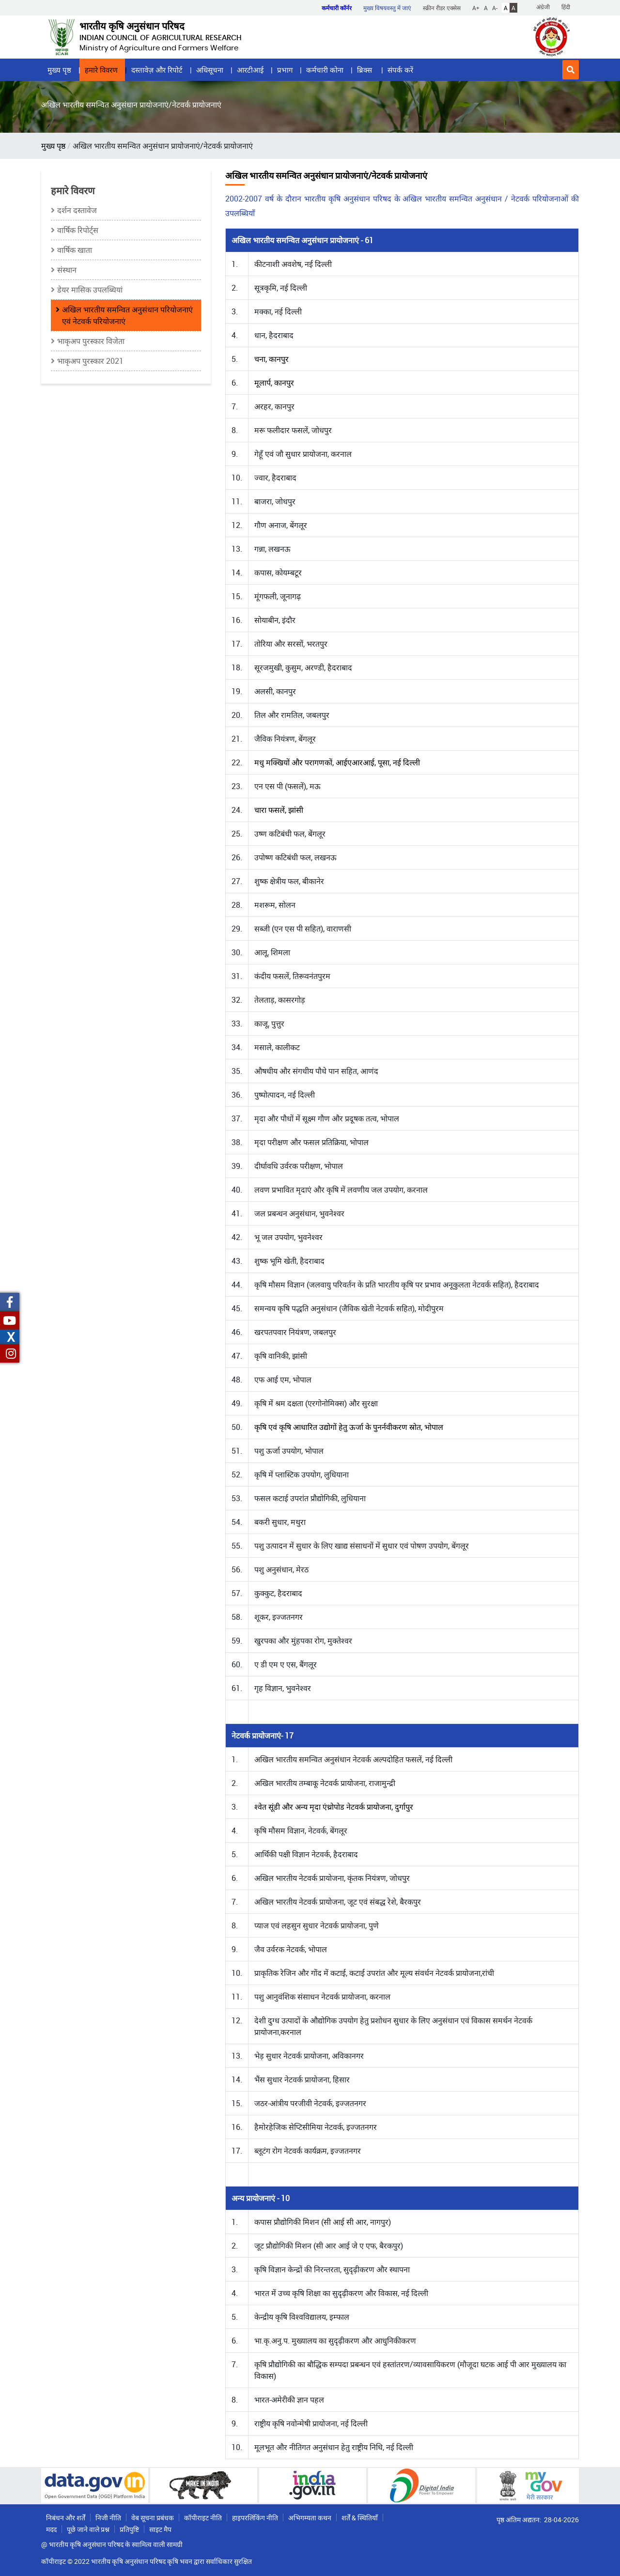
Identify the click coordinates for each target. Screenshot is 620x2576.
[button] (570, 69)
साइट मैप (160, 2529)
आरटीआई (250, 70)
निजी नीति (108, 2517)
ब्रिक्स (365, 70)
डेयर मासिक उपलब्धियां (90, 289)
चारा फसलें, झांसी (278, 810)
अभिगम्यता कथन (309, 2517)
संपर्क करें (400, 70)
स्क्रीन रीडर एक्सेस (442, 8)
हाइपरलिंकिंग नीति (255, 2517)
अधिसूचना (209, 70)
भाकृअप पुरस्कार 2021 (90, 361)
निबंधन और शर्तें (65, 2517)
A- (494, 8)
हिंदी (565, 7)
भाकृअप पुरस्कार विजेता (90, 341)
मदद (51, 2529)
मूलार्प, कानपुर (274, 382)
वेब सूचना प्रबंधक (152, 2517)
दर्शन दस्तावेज (77, 210)
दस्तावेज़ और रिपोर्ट (157, 70)
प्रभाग (285, 70)
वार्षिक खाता (74, 250)
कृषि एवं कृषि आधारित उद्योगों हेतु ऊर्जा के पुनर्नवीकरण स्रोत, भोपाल (348, 1427)
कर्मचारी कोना (324, 70)
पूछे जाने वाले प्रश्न (88, 2529)
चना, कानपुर (271, 359)
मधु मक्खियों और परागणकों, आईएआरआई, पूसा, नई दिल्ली (337, 762)
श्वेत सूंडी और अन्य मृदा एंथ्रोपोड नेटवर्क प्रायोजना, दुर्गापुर (333, 1806)
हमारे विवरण (101, 70)
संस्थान (67, 269)
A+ (476, 8)
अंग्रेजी (543, 7)
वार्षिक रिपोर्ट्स (77, 230)
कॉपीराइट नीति (203, 2517)
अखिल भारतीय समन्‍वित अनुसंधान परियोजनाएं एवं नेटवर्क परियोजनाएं (127, 315)
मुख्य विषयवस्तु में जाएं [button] (387, 8)
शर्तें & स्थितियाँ (359, 2517)
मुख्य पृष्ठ (59, 70)
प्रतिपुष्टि (129, 2529)
